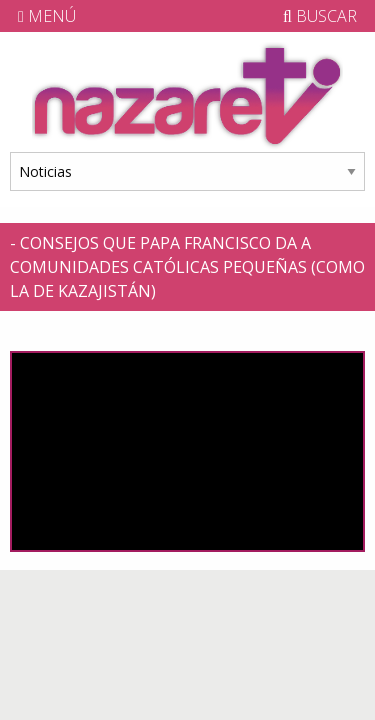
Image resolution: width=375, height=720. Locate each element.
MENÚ (47, 16)
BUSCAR (320, 16)
